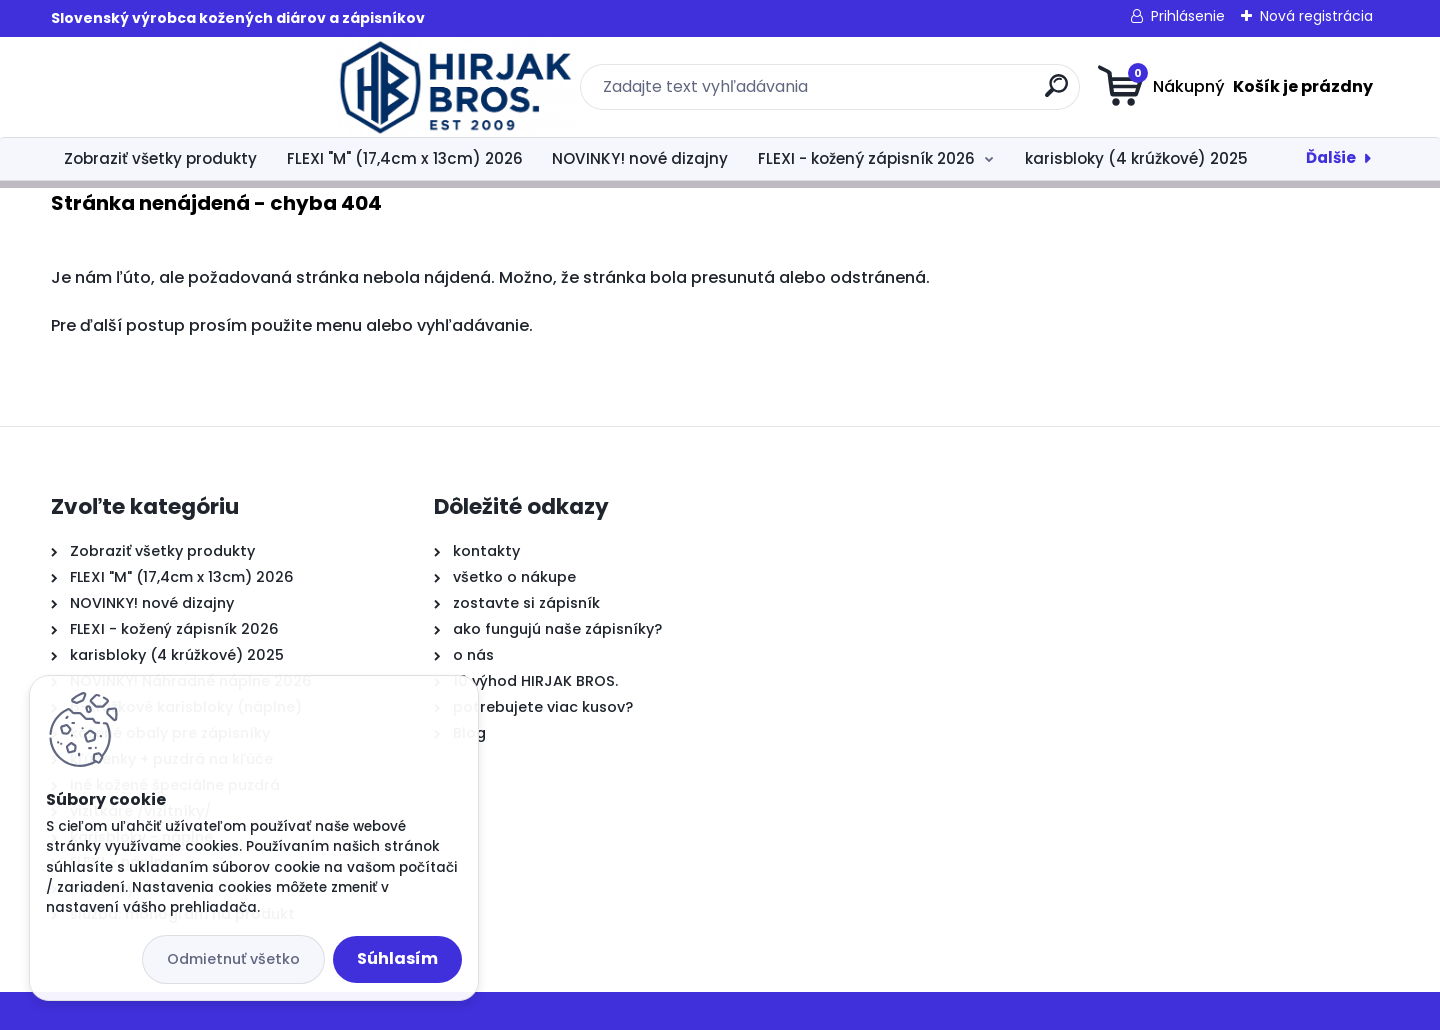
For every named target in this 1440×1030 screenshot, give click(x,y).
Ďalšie (1331, 157)
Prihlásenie (1188, 16)
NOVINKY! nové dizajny (640, 158)
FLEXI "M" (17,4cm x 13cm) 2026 (405, 158)
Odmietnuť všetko (233, 959)
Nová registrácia (1316, 16)
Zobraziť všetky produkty (160, 158)
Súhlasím (397, 958)
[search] (915, 93)
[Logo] (173, 87)
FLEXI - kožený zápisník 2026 (866, 158)
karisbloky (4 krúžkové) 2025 (1136, 158)
